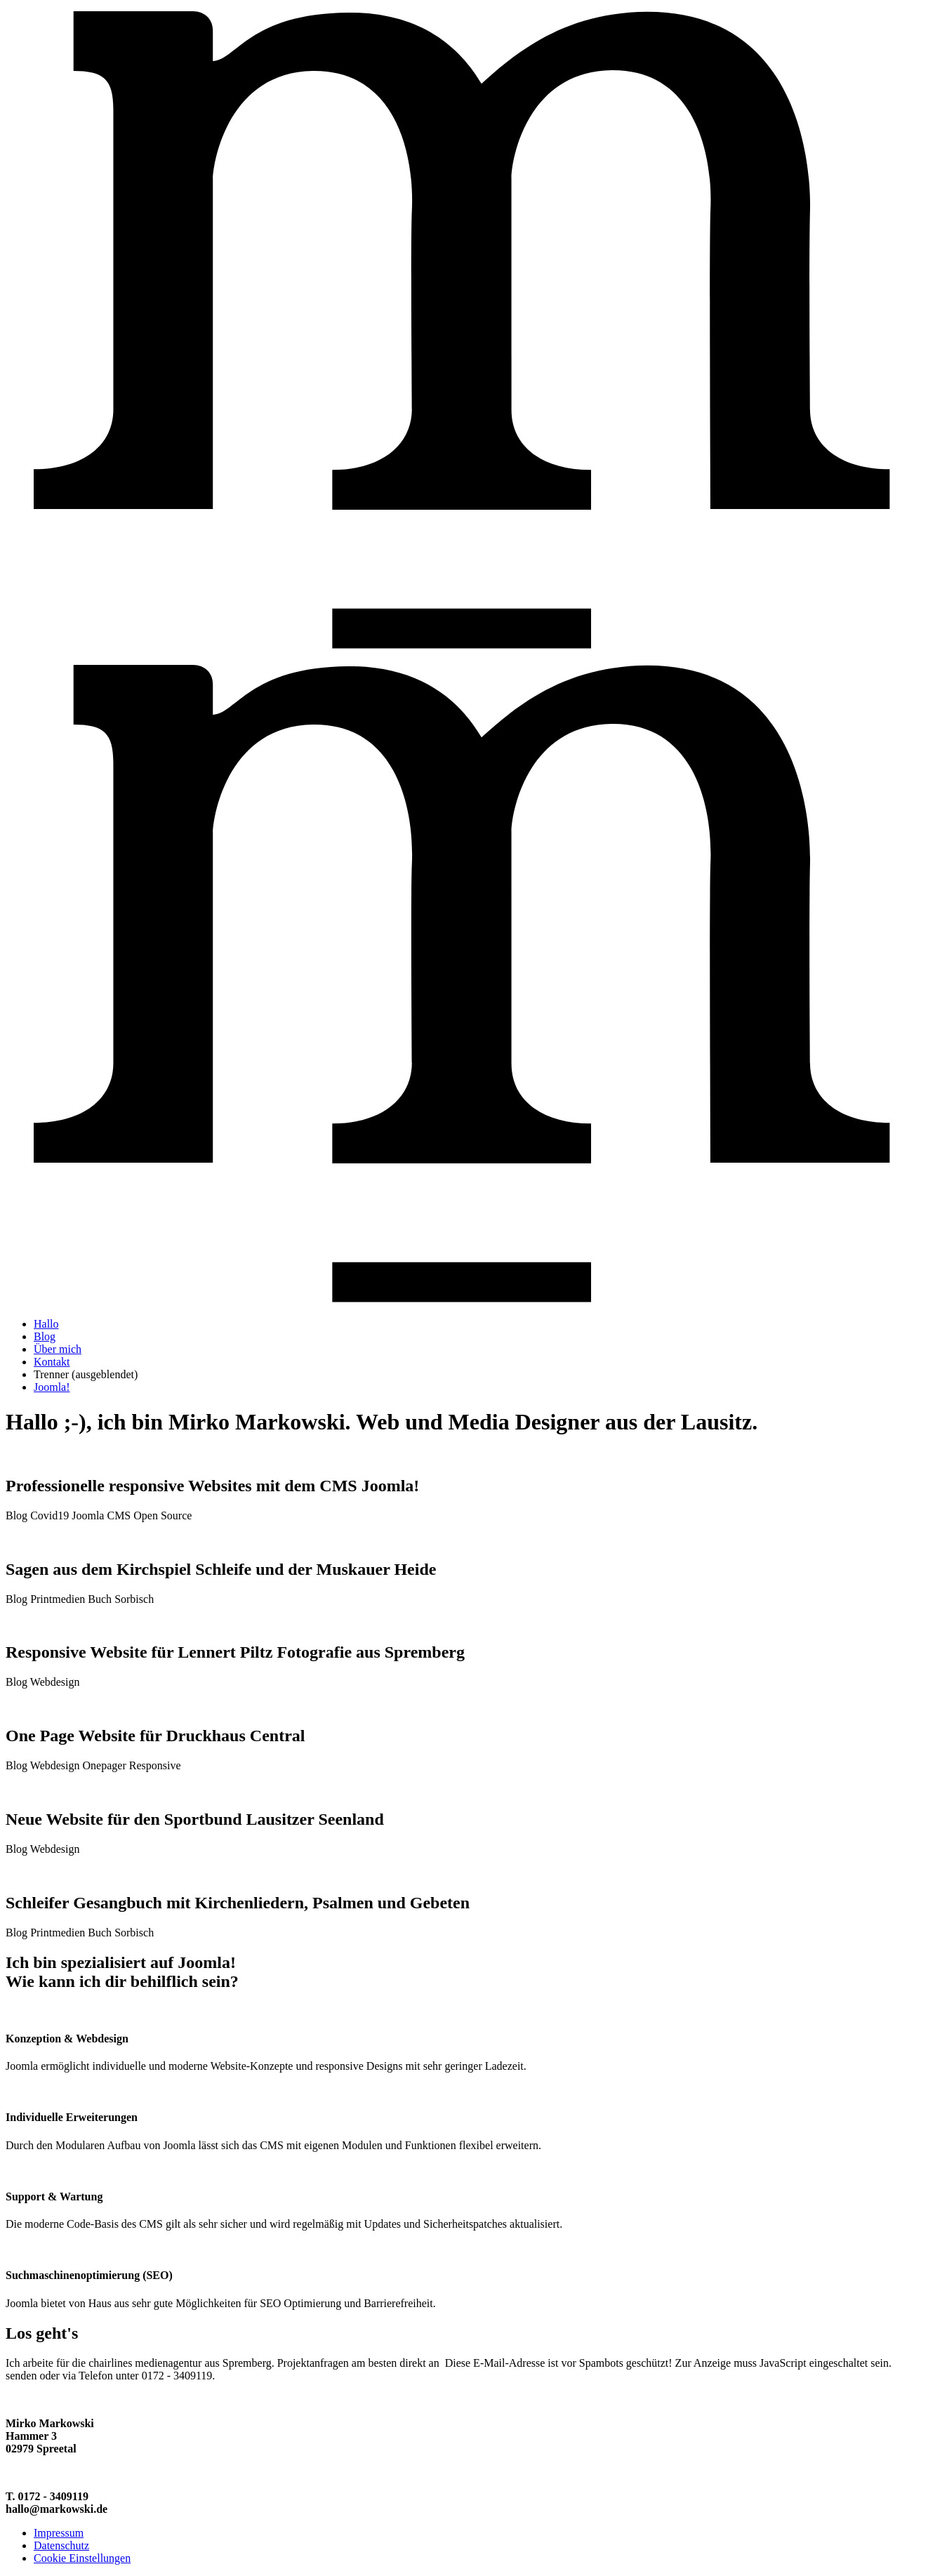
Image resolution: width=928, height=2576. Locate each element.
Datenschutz (61, 2545)
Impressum (59, 2533)
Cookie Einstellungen (82, 2558)
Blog (44, 1336)
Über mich (57, 1349)
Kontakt (52, 1362)
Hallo (46, 1324)
